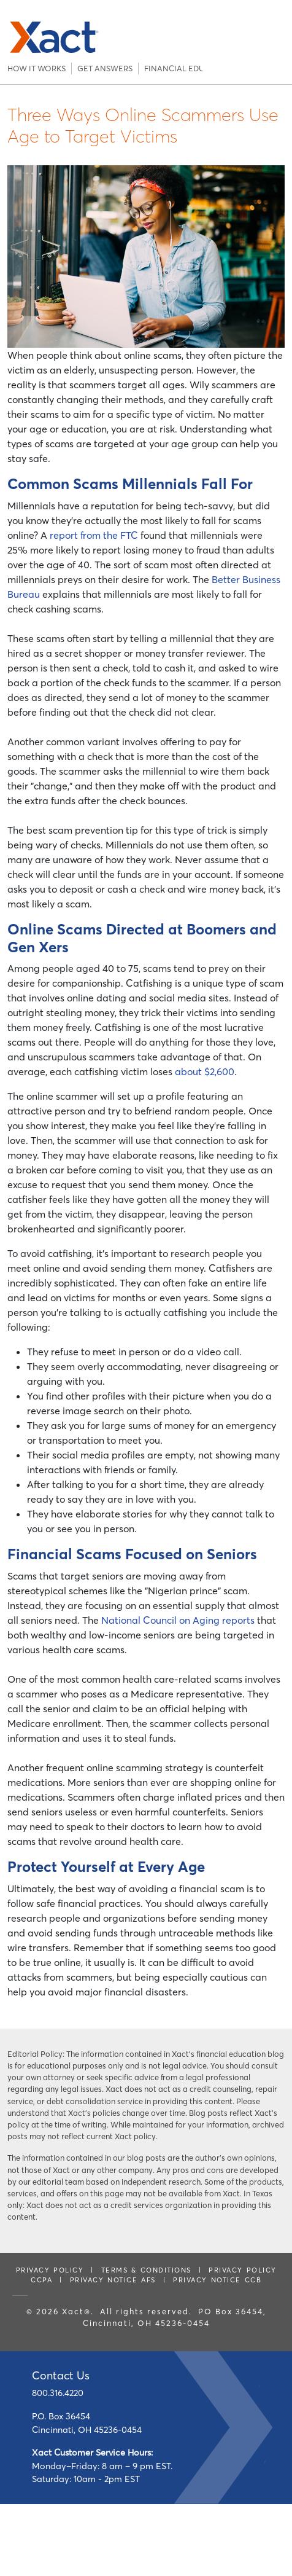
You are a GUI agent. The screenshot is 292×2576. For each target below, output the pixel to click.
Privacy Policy (50, 2270)
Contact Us (61, 2375)
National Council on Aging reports (178, 1620)
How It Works (36, 68)
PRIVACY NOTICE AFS (113, 2280)
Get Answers (105, 68)
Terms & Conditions (146, 2270)
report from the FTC (94, 535)
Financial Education (170, 68)
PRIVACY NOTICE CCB (217, 2280)
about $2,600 (204, 1071)
